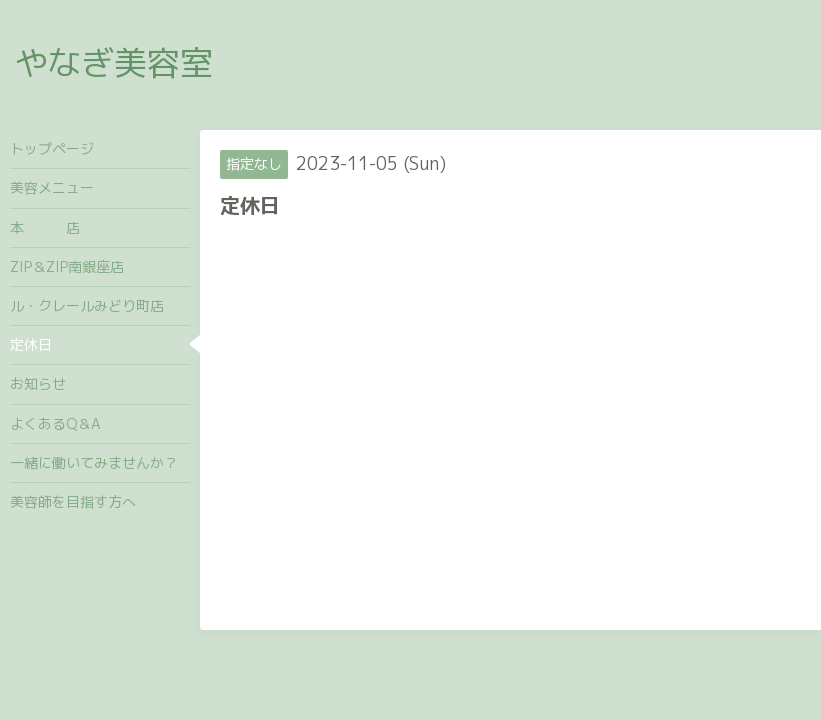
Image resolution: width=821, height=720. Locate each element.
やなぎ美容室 (114, 62)
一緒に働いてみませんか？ (94, 462)
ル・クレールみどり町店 (87, 305)
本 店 (45, 227)
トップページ (52, 148)
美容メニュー (52, 187)
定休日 (31, 344)
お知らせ (38, 383)
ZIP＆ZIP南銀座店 (67, 266)
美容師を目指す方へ (73, 501)
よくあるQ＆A (55, 423)
